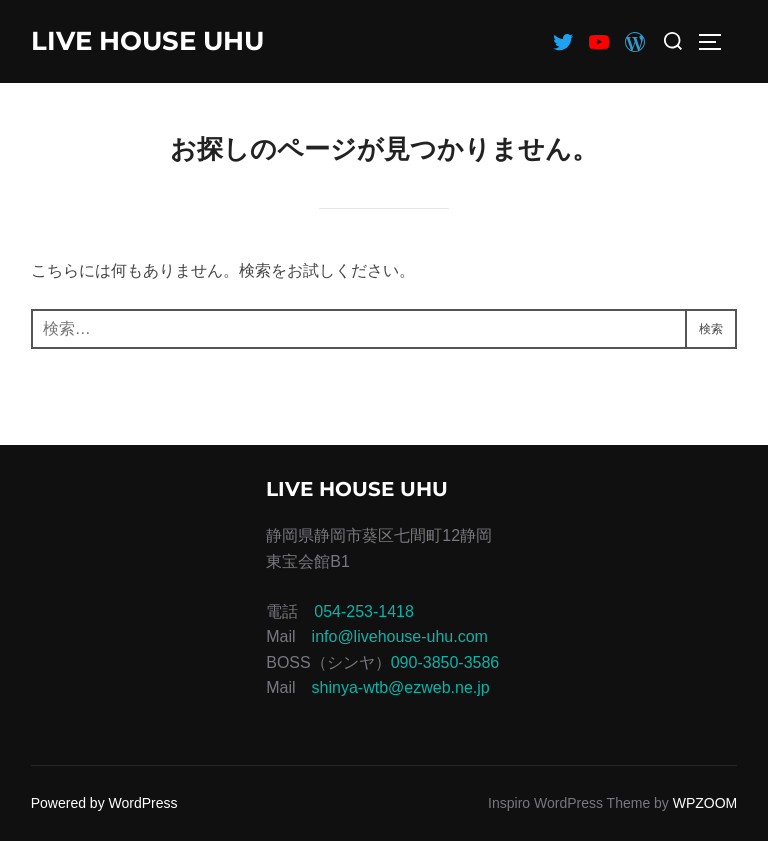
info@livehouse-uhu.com (400, 636)
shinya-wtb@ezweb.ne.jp (401, 687)
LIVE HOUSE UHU (147, 41)
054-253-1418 (364, 611)
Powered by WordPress (104, 803)
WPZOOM (705, 803)
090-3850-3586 (445, 662)
